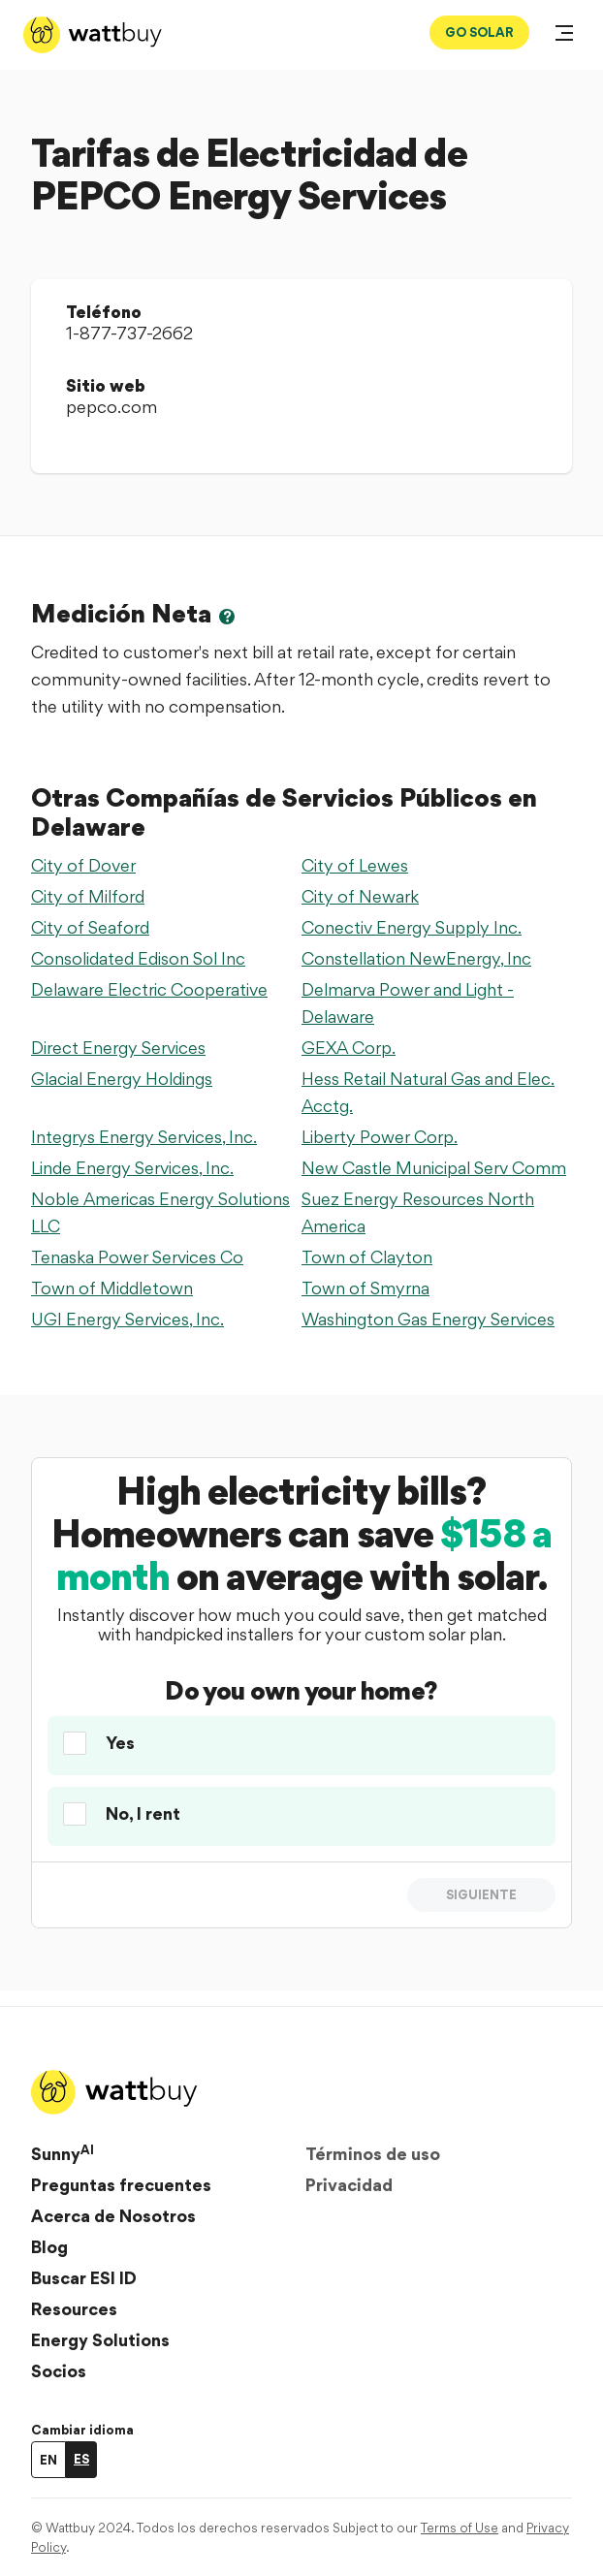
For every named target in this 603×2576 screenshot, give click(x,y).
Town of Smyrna (365, 1288)
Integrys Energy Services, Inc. (144, 1137)
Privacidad (349, 2185)
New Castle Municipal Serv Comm (434, 1168)
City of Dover (83, 865)
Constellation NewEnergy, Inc (416, 958)
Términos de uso (372, 2154)
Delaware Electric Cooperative (149, 989)
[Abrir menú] (564, 35)
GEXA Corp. (349, 1047)
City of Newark (360, 896)
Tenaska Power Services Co (137, 1257)
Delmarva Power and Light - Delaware (408, 1003)
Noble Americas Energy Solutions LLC (160, 1212)
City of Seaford (90, 927)
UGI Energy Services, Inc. (127, 1319)
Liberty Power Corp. (380, 1137)
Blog (49, 2247)
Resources (74, 2309)
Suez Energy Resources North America (418, 1212)
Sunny (62, 2153)
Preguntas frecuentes (121, 2185)
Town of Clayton (367, 1257)
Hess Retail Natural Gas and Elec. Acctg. (428, 1092)
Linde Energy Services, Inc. (132, 1168)
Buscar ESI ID (84, 2278)
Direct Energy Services (118, 1047)
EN (48, 2459)
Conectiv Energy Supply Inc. (412, 927)
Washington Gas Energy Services (428, 1319)
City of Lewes (355, 865)
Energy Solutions (100, 2340)
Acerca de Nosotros (113, 2216)
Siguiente (481, 1894)
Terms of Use (459, 2527)
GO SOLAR (479, 32)
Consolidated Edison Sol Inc (138, 958)
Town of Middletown (112, 1288)
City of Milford (87, 896)
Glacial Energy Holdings (121, 1078)
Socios (58, 2371)
